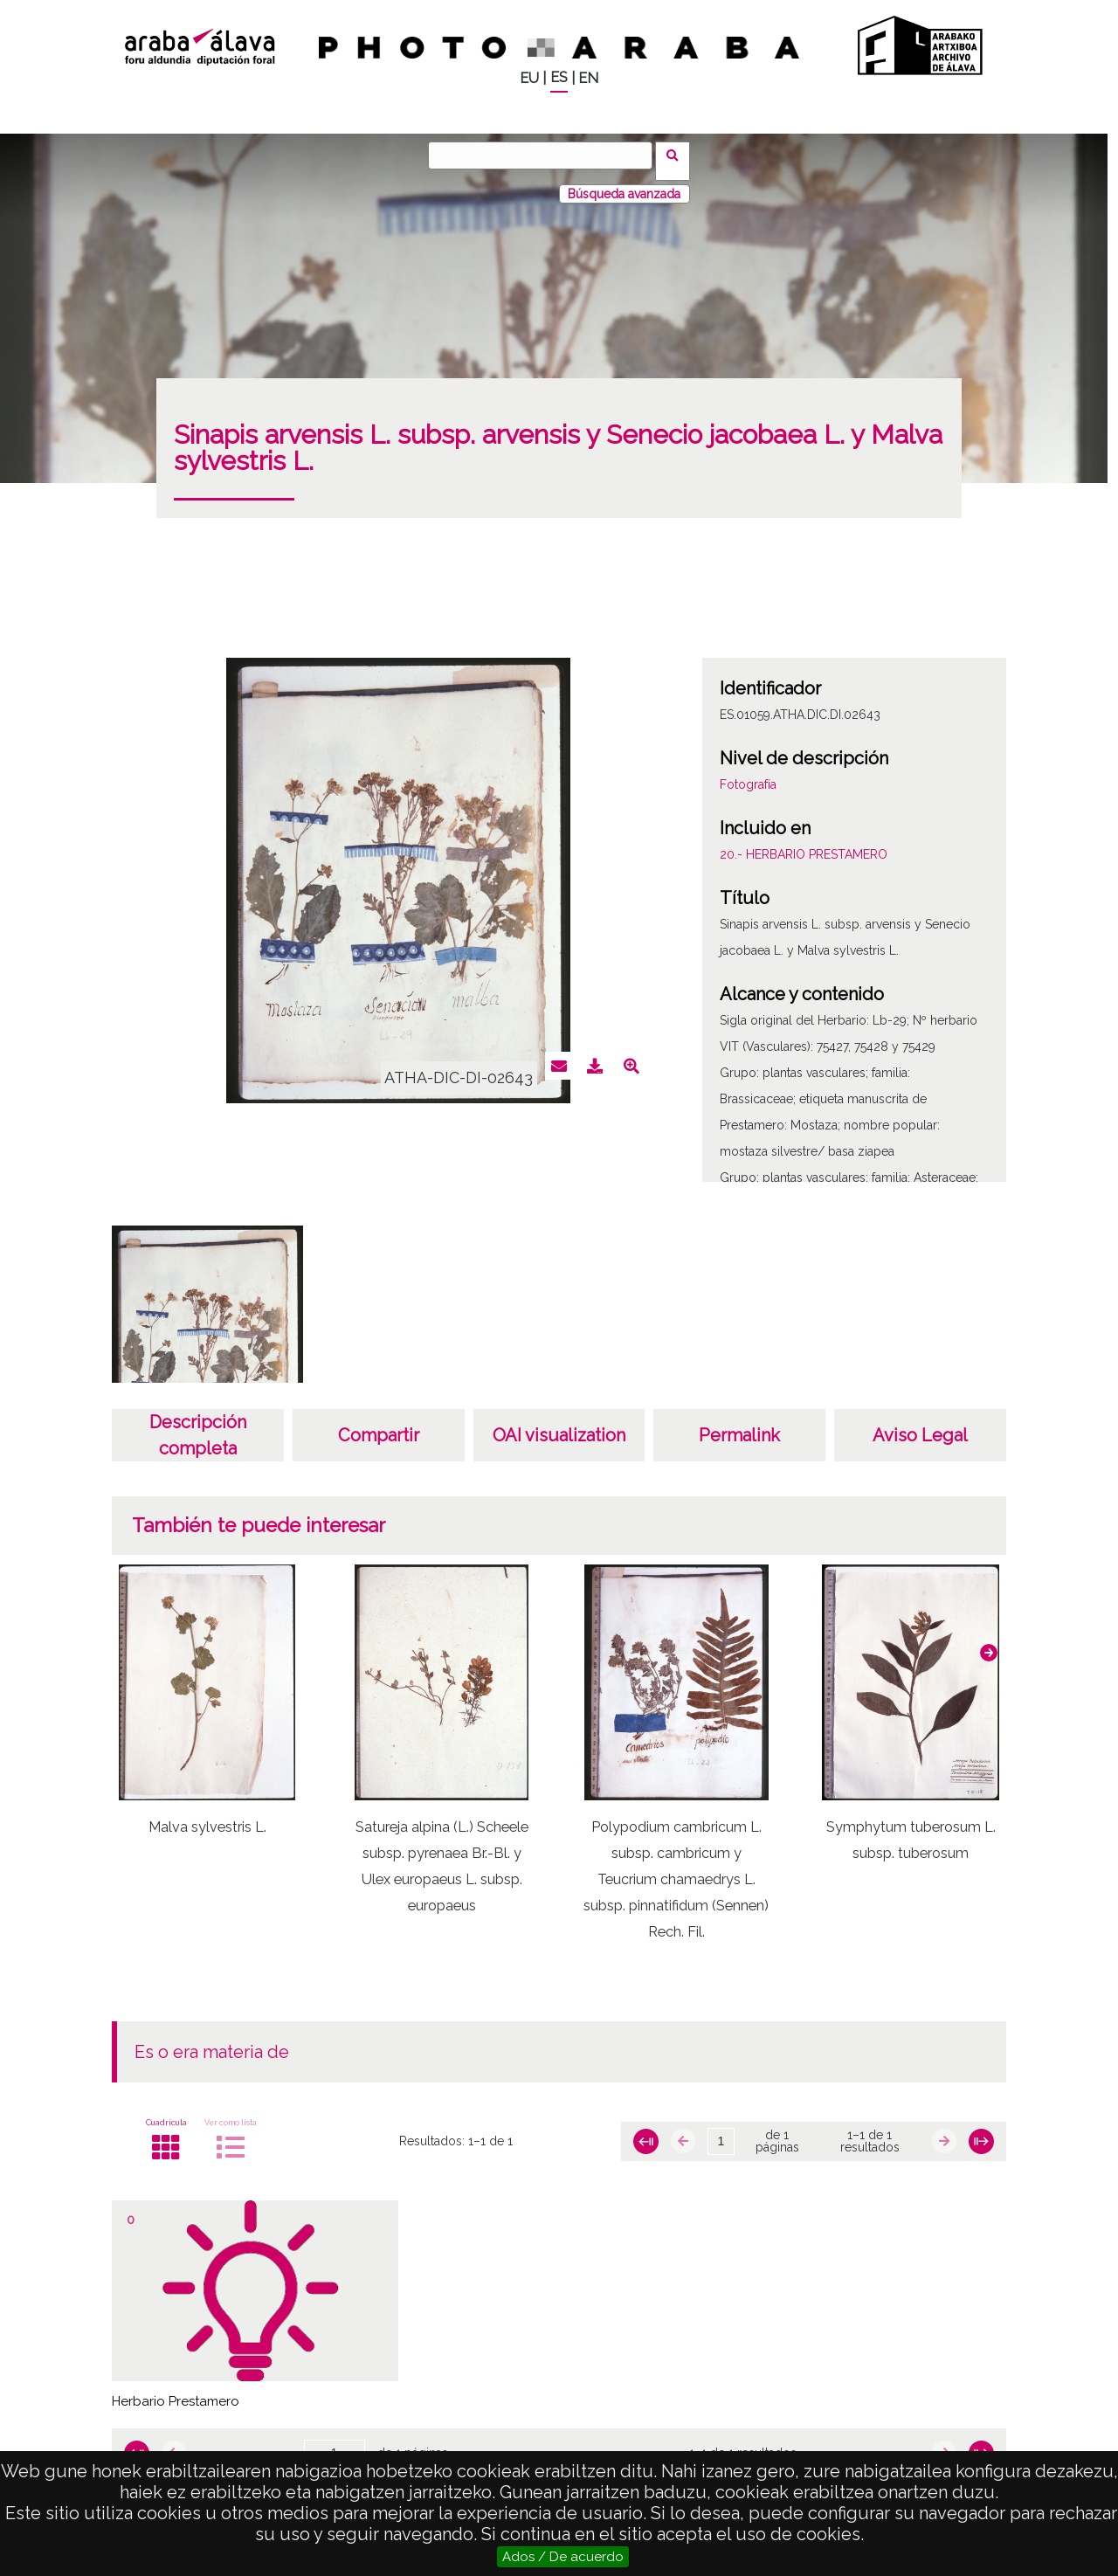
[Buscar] (546, 155)
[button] (988, 1641)
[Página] (720, 2130)
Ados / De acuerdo (563, 2557)
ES (559, 77)
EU (529, 78)
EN (588, 78)
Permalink (739, 1423)
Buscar (678, 155)
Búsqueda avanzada (624, 183)
